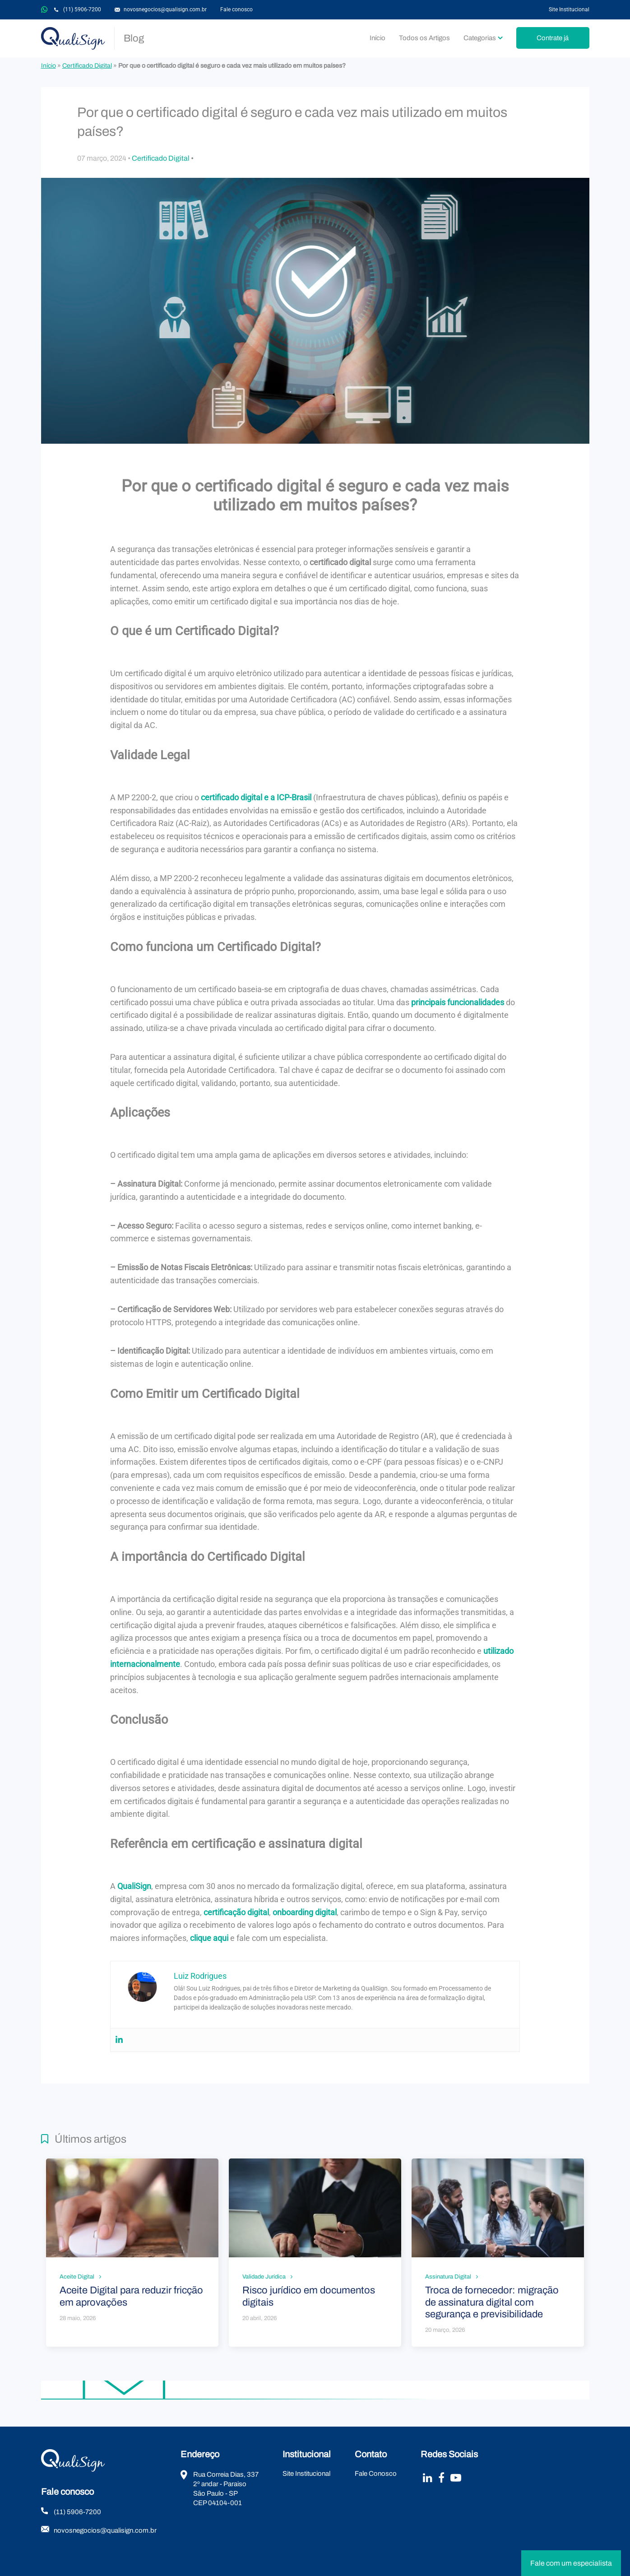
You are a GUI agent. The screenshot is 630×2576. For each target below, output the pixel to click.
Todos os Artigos (424, 38)
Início (377, 38)
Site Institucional (569, 9)
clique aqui (209, 1938)
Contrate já (553, 38)
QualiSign (73, 38)
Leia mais (132, 2252)
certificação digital (236, 1912)
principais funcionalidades (457, 1002)
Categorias (479, 38)
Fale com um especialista (571, 2563)
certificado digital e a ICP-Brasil (256, 797)
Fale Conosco (376, 2473)
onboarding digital (305, 1912)
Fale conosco (236, 9)
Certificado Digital (87, 65)
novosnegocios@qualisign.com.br (165, 9)
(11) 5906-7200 (82, 9)
